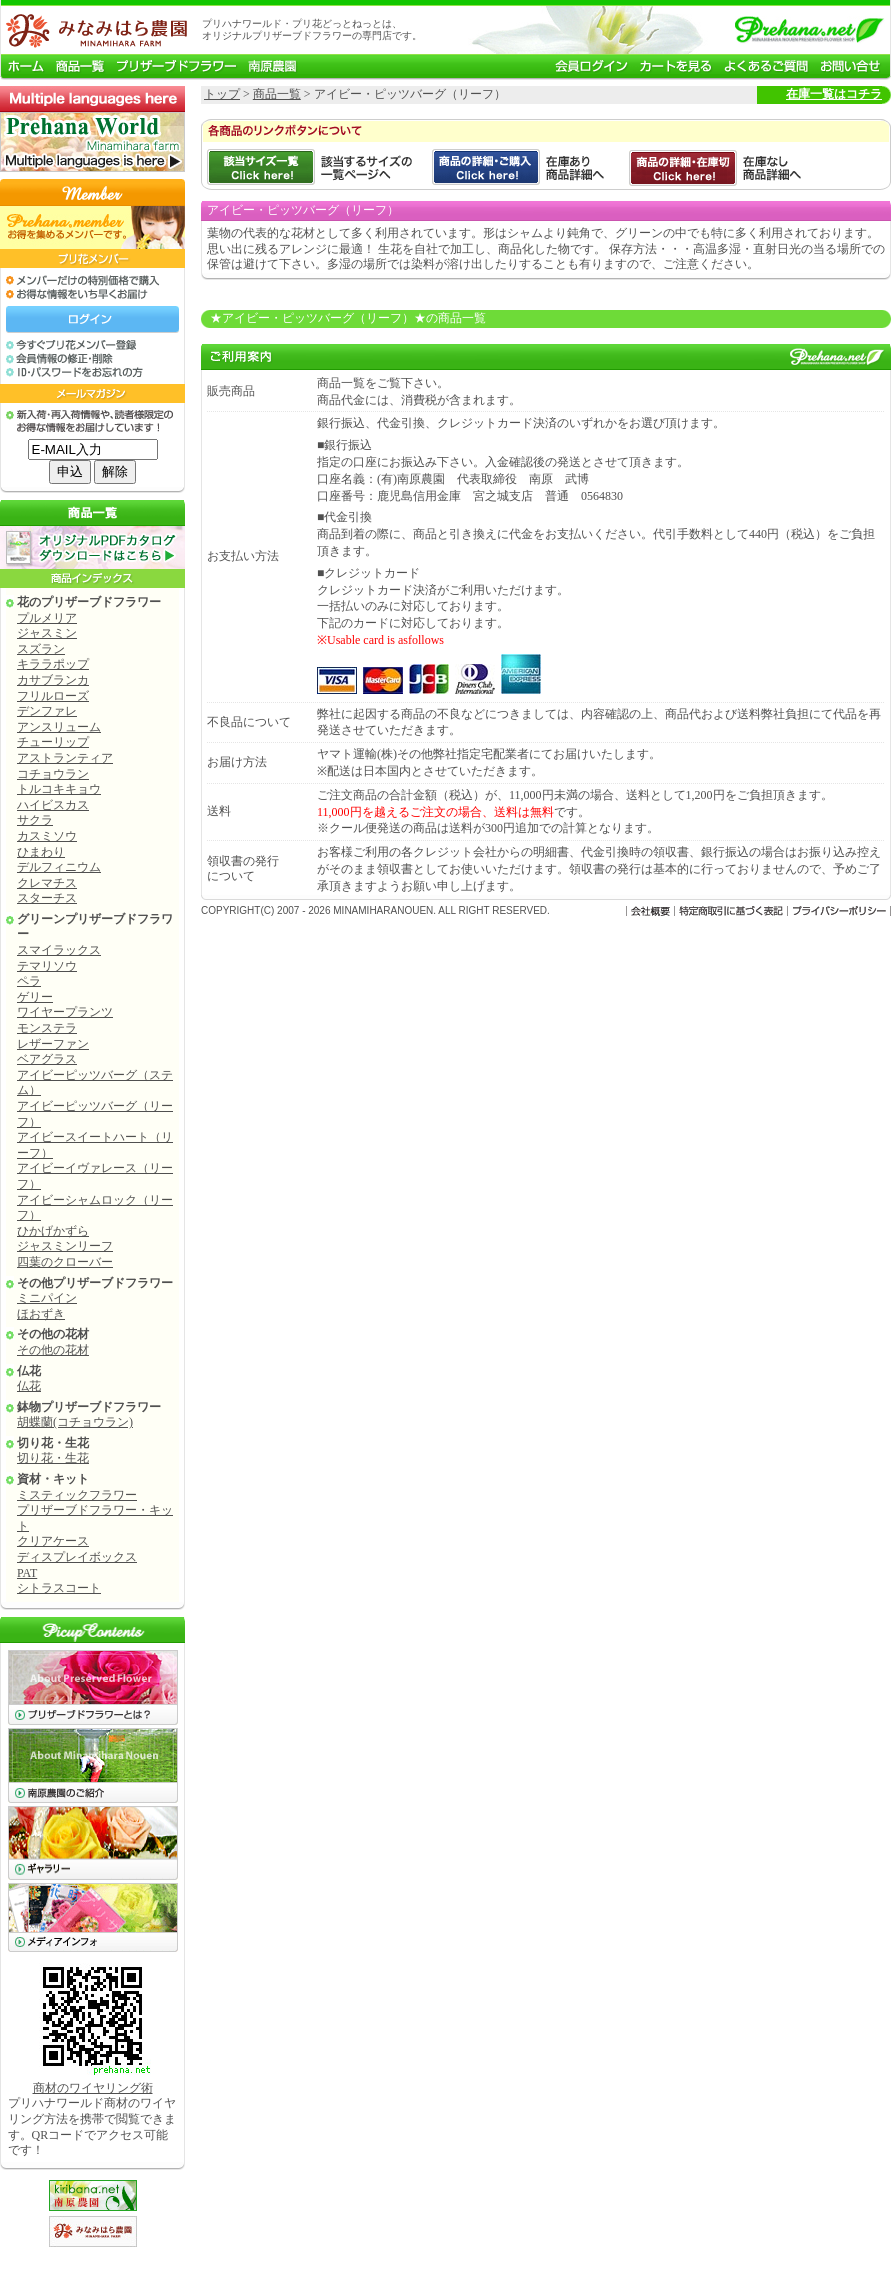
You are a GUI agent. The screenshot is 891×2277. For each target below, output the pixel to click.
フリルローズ (53, 696)
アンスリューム (59, 727)
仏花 (29, 1386)
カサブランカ (53, 680)
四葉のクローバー (65, 1262)
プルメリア (47, 618)
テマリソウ (47, 966)
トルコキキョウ (59, 789)
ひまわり (41, 852)
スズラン (41, 649)
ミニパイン (47, 1298)
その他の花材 (53, 1350)
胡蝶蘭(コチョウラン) (75, 1422)
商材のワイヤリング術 (93, 2088)
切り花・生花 (53, 1458)
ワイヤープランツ (65, 1012)
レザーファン (53, 1044)
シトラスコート (59, 1588)
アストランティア (65, 758)
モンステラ (47, 1028)
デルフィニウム (59, 867)
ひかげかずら (53, 1231)
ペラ (29, 981)
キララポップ (53, 664)
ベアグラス (47, 1059)
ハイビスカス (53, 805)
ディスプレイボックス (77, 1557)
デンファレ (47, 711)
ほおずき (41, 1314)
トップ (222, 94)
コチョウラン (53, 774)
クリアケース (53, 1541)
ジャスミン (47, 633)
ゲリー (35, 997)
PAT (27, 1573)
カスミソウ (47, 836)
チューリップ (53, 742)
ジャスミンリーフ (65, 1246)
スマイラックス (59, 950)
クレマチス (47, 883)
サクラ (35, 820)
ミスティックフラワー (77, 1495)
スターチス (47, 898)
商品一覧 (277, 94)
